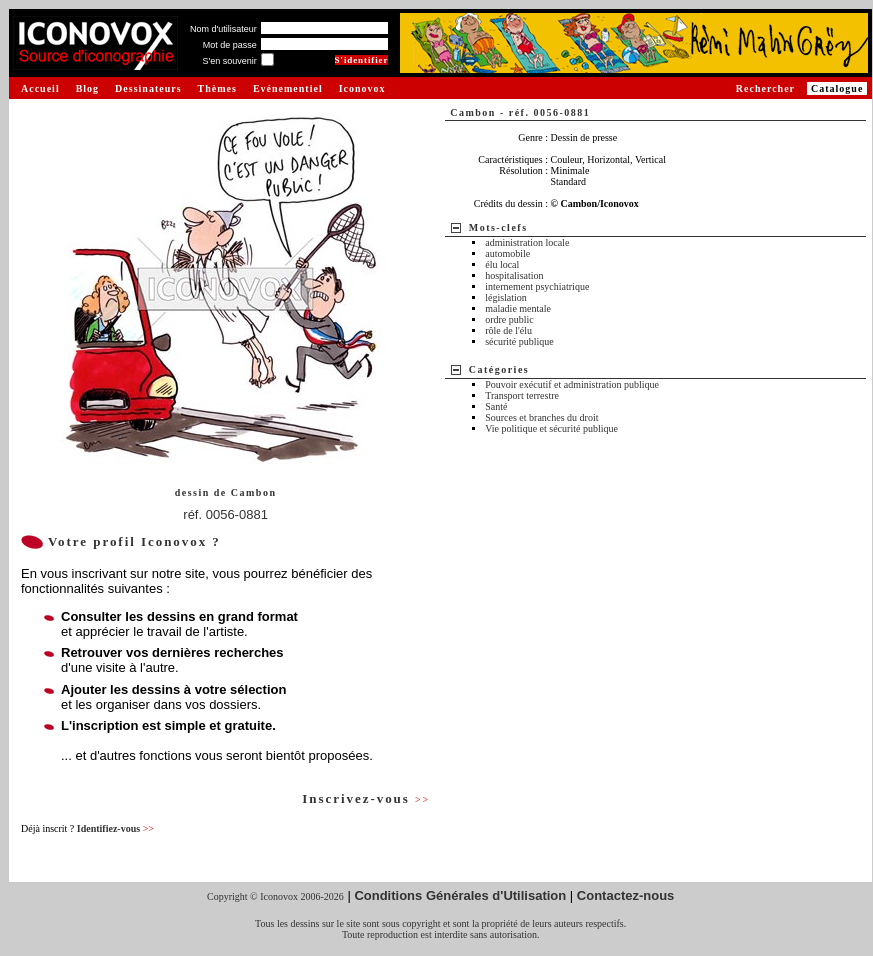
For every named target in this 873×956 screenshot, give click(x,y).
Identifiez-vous (115, 828)
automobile (507, 253)
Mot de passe (230, 45)
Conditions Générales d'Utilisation (460, 895)
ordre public (509, 319)
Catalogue (837, 88)
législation (506, 297)
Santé (496, 406)
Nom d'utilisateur (223, 29)
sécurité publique (519, 341)
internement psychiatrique (537, 286)
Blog (87, 88)
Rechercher (765, 88)
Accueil (40, 88)
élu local (502, 264)
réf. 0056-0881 (225, 514)
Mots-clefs (498, 227)
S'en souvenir (229, 61)
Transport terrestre (522, 395)
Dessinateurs (148, 88)
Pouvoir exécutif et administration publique (572, 384)
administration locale (527, 242)
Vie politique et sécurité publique (551, 428)
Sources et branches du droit (541, 417)
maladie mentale (518, 308)
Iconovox (362, 88)
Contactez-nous (626, 895)
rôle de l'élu (508, 330)
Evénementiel (288, 88)
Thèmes (217, 88)
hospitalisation (514, 275)
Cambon (254, 492)
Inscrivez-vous (366, 798)
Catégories (499, 369)
